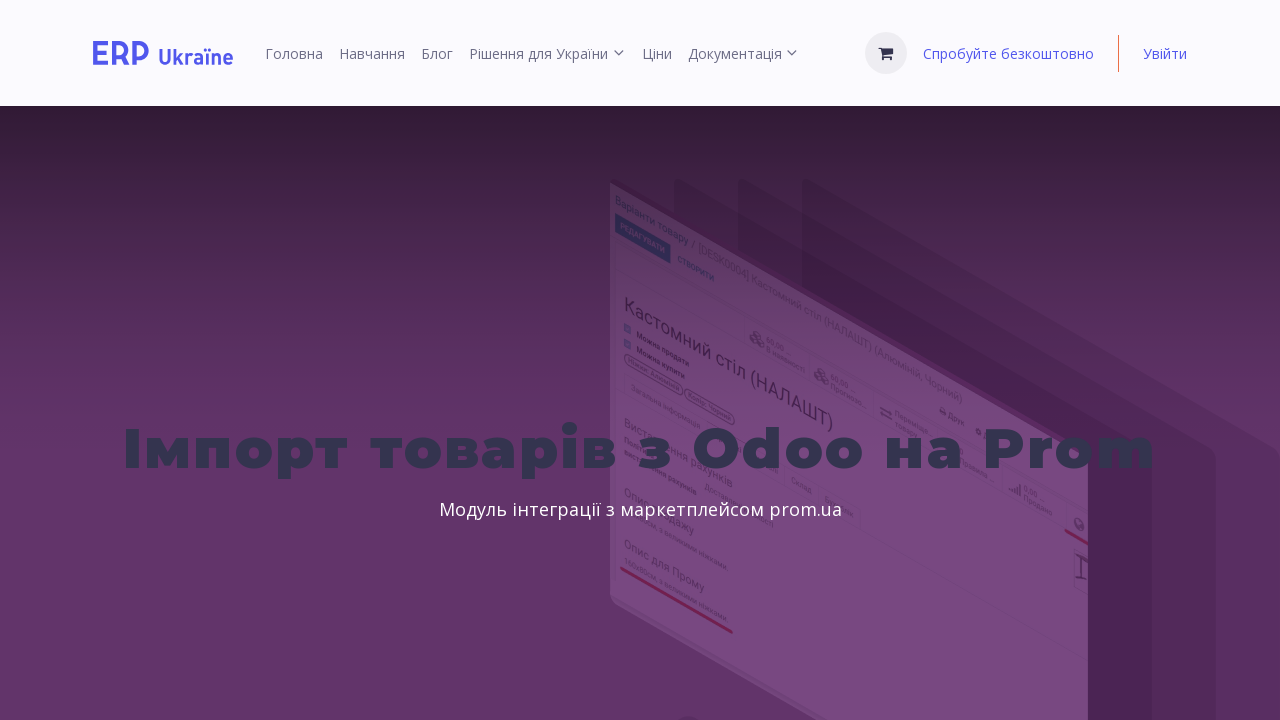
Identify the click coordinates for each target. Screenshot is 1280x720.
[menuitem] (294, 53)
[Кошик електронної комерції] (886, 53)
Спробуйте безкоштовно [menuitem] (1008, 53)
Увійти (1165, 53)
